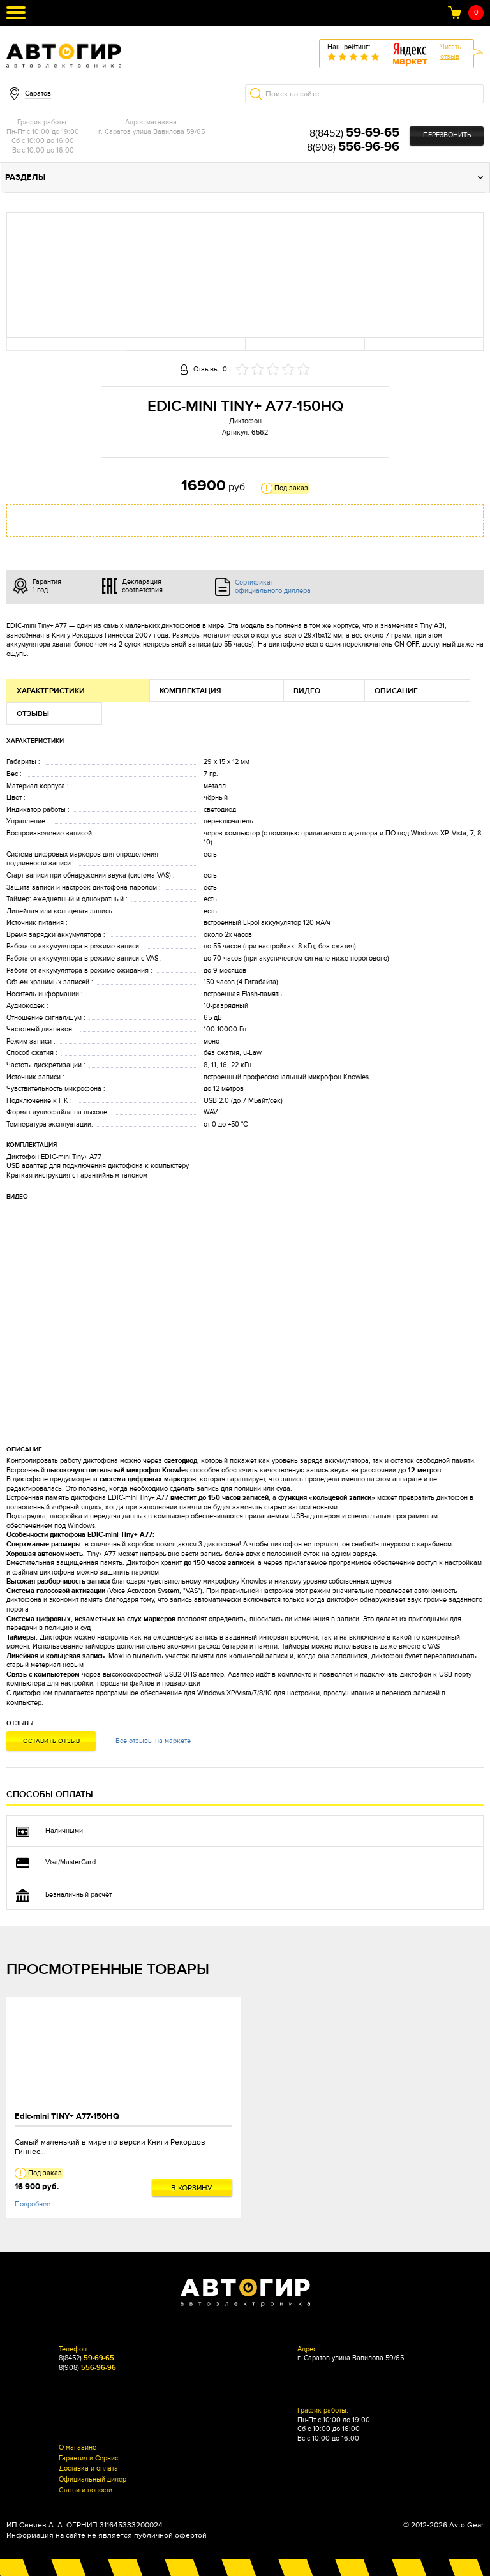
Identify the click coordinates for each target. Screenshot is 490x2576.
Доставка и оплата (88, 2469)
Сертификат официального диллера (273, 586)
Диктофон (245, 421)
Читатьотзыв (450, 52)
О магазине (77, 2448)
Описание (396, 691)
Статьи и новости (85, 2490)
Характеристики (51, 691)
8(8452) (354, 133)
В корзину (191, 2187)
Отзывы (33, 714)
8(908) (353, 147)
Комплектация (190, 691)
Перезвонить (447, 135)
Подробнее (32, 2204)
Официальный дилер (92, 2479)
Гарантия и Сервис (88, 2458)
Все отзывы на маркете (153, 1741)
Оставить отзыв (51, 1741)
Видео (306, 691)
